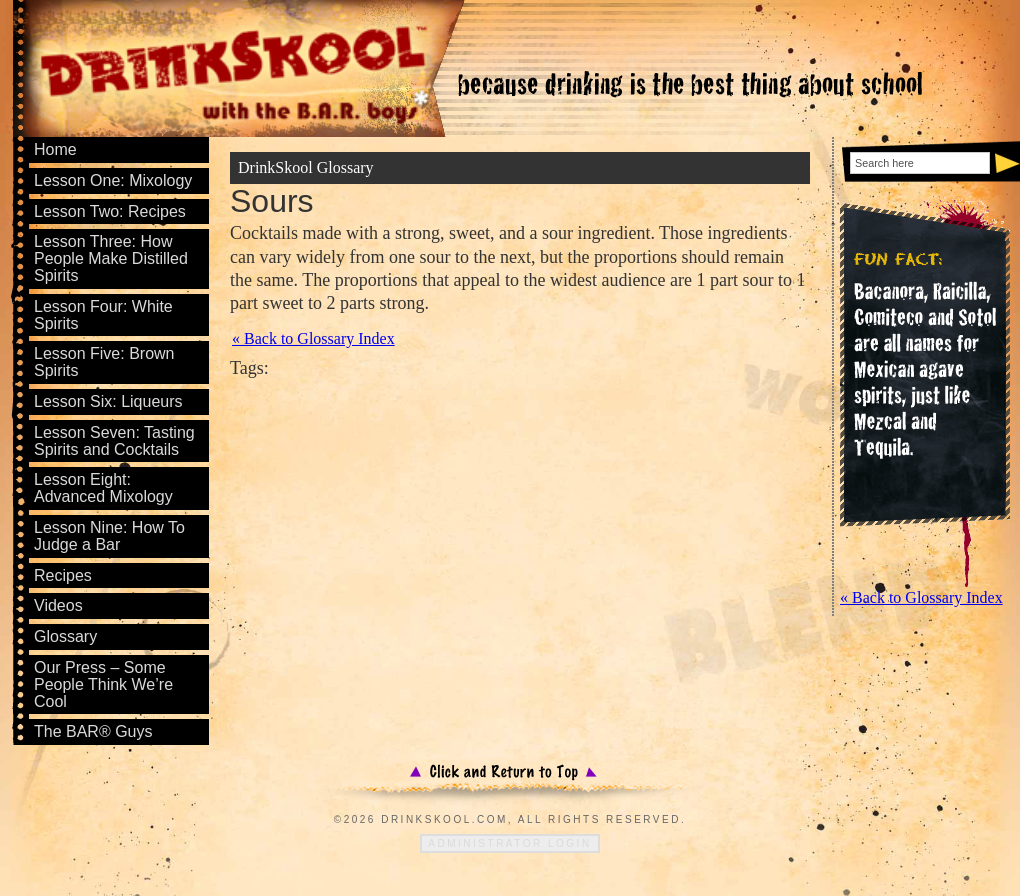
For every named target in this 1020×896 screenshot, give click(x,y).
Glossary (65, 636)
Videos (58, 605)
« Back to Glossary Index (313, 339)
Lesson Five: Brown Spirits (104, 362)
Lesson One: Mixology (113, 180)
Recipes (63, 575)
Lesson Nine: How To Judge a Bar (109, 536)
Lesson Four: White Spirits (103, 315)
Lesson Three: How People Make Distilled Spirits (111, 258)
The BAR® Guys (93, 731)
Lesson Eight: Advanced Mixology (103, 488)
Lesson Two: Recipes (110, 211)
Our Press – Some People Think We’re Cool (103, 684)
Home (55, 149)
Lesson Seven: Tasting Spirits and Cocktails (114, 441)
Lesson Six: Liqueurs (108, 401)
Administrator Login (509, 843)
